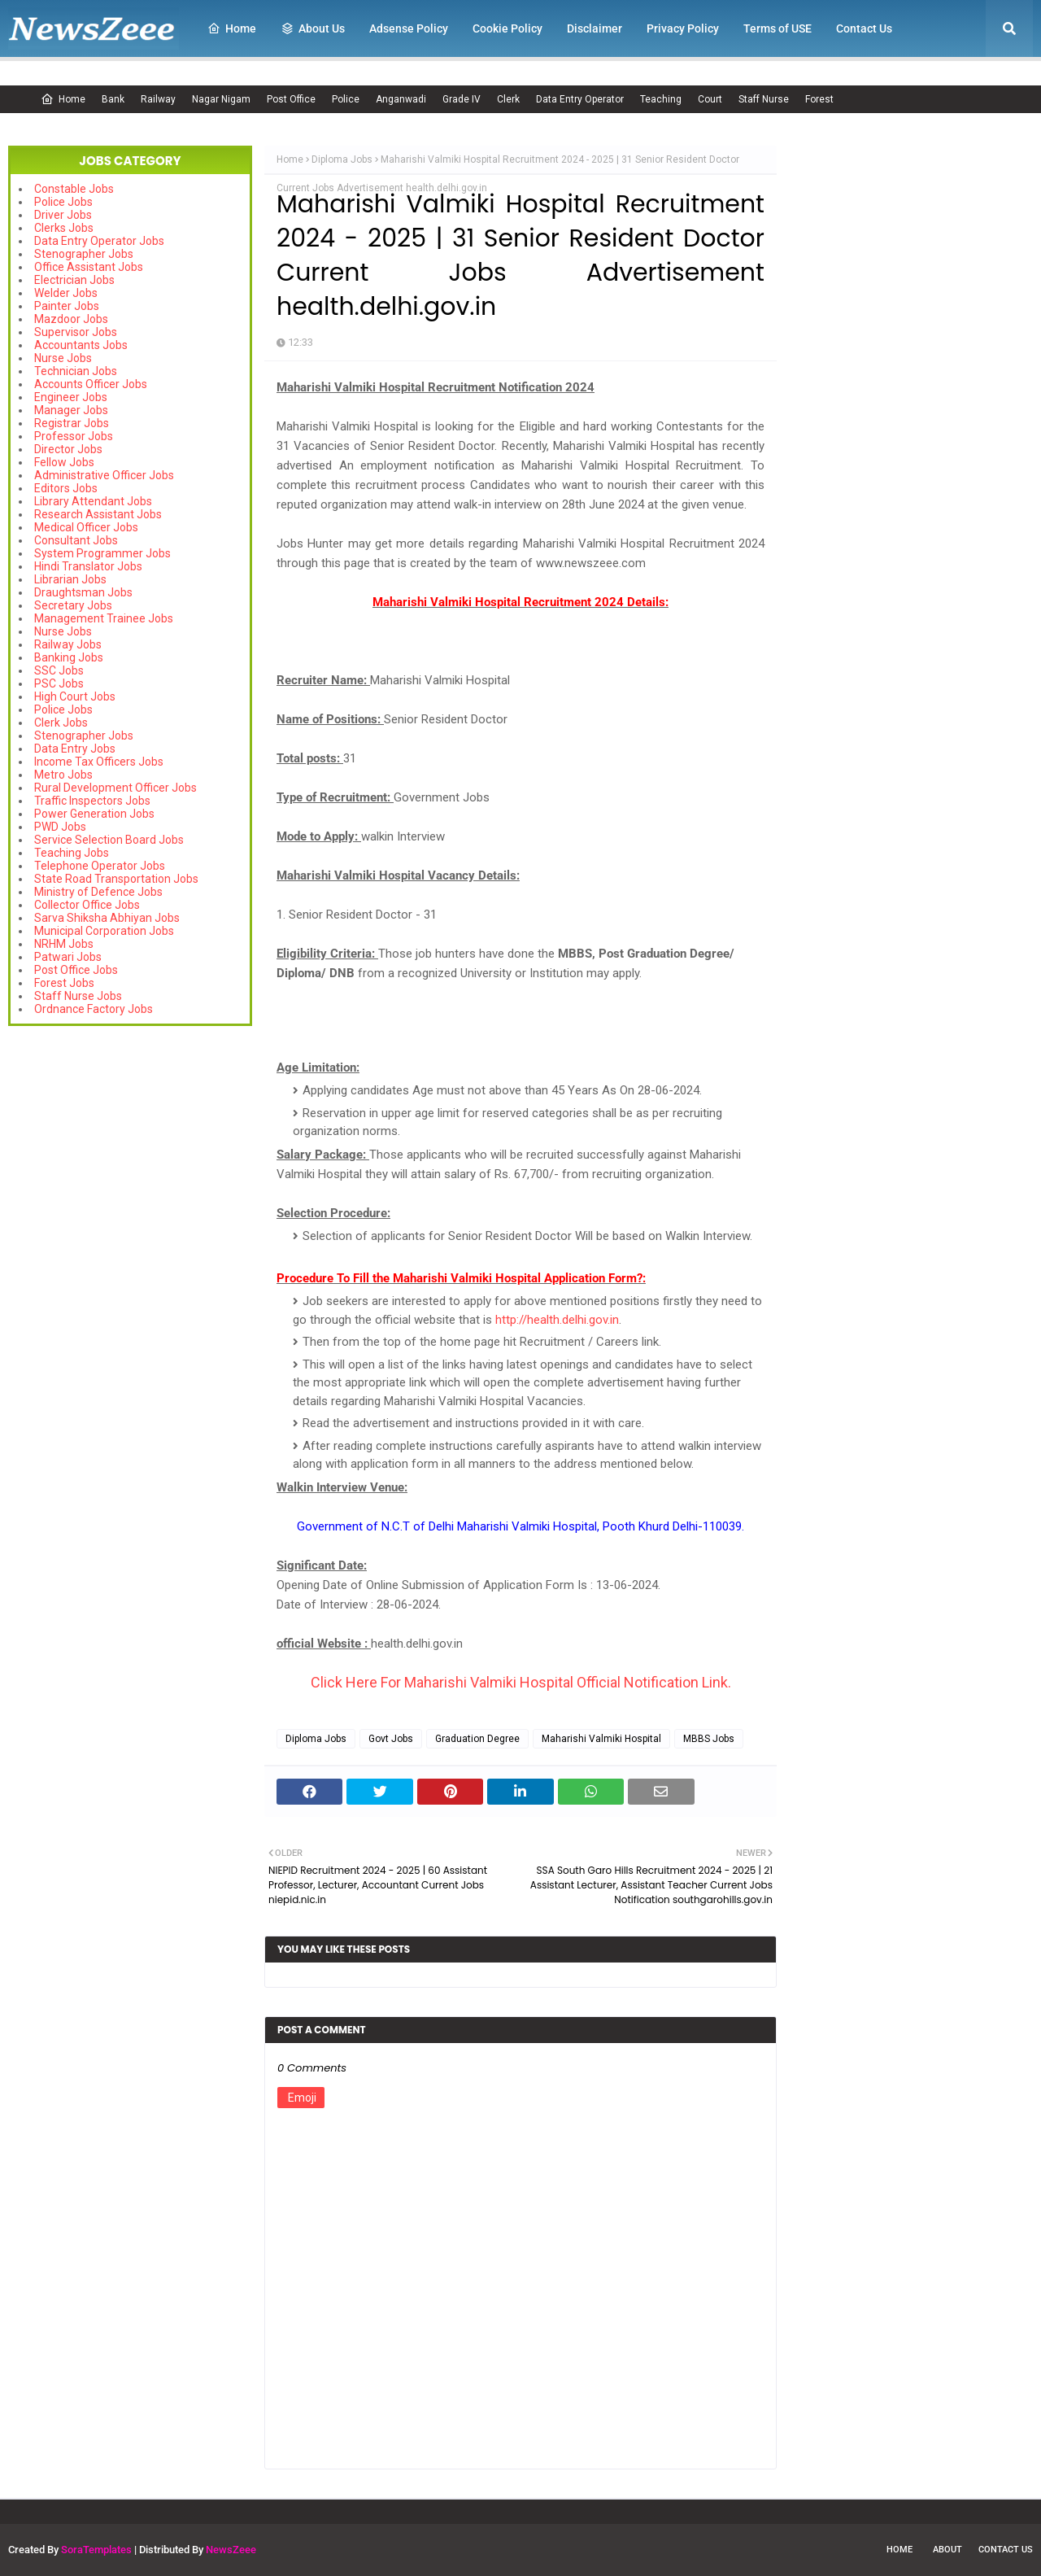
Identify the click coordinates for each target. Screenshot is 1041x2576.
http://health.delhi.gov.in (557, 1319)
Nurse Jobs (63, 358)
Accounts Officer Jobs (90, 384)
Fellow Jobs (64, 462)
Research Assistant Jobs (98, 514)
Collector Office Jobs (87, 904)
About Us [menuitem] (313, 28)
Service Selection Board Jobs (109, 839)
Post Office (291, 99)
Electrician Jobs (74, 279)
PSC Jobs (59, 683)
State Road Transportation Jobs (116, 878)
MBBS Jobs (708, 1738)
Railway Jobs (68, 644)
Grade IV (461, 99)
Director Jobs (68, 449)
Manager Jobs (71, 410)
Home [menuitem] (231, 28)
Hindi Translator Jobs (88, 566)
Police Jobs (63, 201)
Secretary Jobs (73, 605)
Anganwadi (401, 99)
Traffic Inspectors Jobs (92, 800)
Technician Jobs (75, 371)
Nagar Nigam (221, 99)
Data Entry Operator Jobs (99, 240)
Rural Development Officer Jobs (115, 787)
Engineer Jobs (70, 397)
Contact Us (1005, 2549)
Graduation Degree (477, 1738)
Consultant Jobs (76, 540)
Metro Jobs (63, 774)
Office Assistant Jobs (88, 266)
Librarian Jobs (70, 579)
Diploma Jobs (341, 159)
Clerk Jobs (61, 722)
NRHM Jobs (64, 943)
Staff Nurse (763, 99)
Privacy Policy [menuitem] (683, 28)
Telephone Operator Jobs (99, 865)
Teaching (661, 99)
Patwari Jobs (68, 956)
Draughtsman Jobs (83, 592)
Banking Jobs (68, 657)
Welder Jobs (66, 292)
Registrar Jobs (71, 423)
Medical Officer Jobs (86, 527)
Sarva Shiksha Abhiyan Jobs (107, 917)
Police (345, 99)
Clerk (508, 99)
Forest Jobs (64, 982)
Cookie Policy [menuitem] (507, 28)
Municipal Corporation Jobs (104, 930)
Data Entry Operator (580, 99)
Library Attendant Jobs (93, 501)
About (947, 2549)
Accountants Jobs (81, 344)
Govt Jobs (390, 1738)
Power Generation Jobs (94, 813)
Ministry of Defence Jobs (98, 891)
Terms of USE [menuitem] (777, 28)
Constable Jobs (74, 188)
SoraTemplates (96, 2549)
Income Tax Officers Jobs (98, 761)
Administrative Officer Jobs (104, 475)
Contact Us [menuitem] (864, 28)
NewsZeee (231, 2549)
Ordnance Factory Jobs (93, 1008)
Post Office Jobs (76, 969)
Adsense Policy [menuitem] (408, 28)
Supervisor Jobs (75, 331)
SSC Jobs (59, 670)
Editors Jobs (66, 488)
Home (63, 99)
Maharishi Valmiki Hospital (601, 1738)
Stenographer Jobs (83, 253)
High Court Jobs (74, 696)
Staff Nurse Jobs (78, 995)
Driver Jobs (63, 214)
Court (710, 99)
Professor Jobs (73, 436)
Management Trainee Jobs (103, 618)
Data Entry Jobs (74, 748)
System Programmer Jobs (102, 553)
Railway (158, 99)
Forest (819, 99)
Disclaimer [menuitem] (594, 28)
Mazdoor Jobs (71, 318)
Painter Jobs (66, 305)
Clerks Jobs (64, 227)
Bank (113, 99)
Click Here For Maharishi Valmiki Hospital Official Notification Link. (521, 1682)
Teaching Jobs (71, 852)
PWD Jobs (60, 826)
